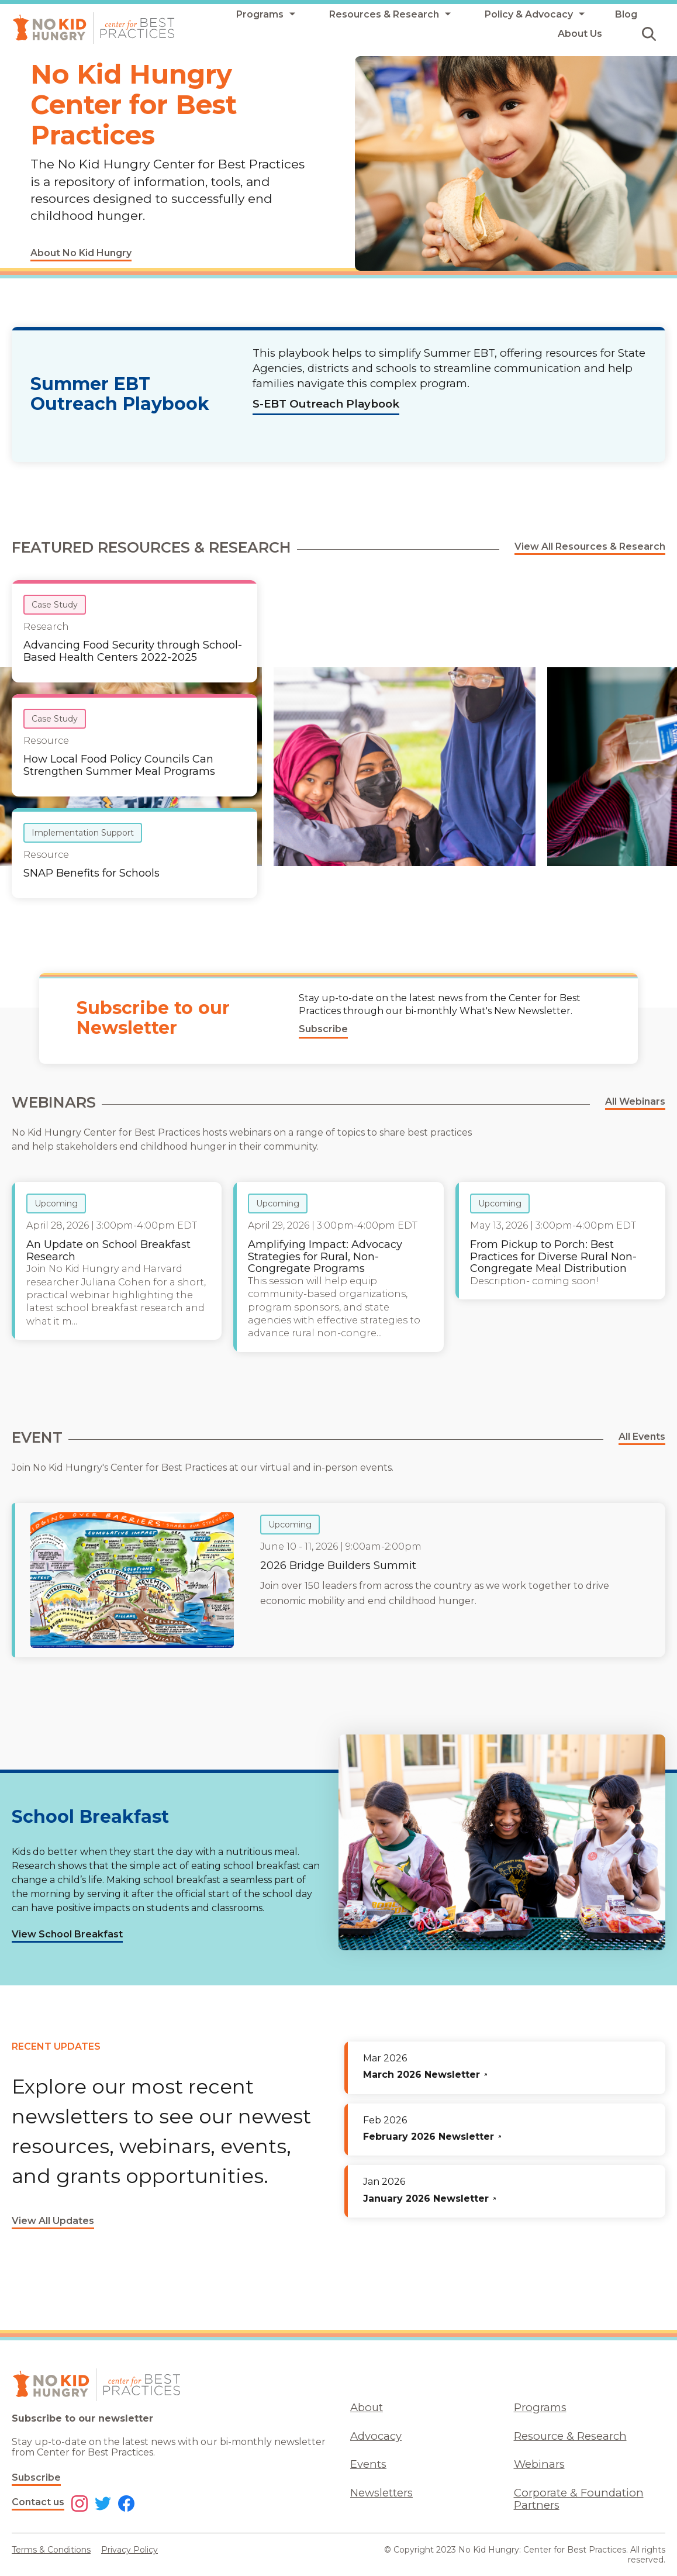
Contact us (38, 2502)
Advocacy (376, 2436)
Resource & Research (570, 2436)
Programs (540, 2407)
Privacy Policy (129, 2549)
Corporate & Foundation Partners (579, 2499)
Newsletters (381, 2492)
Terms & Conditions (51, 2549)
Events (368, 2464)
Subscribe (36, 2477)
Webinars (539, 2464)
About (366, 2407)
